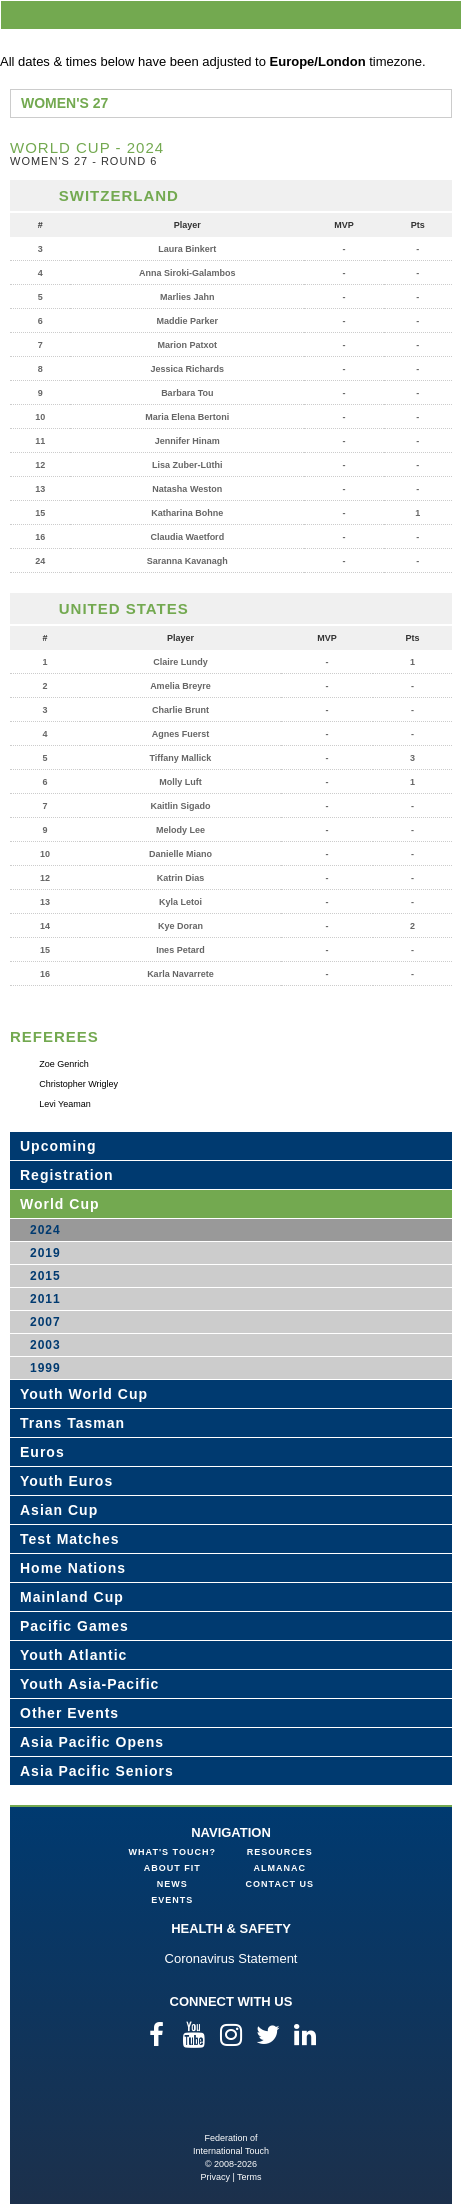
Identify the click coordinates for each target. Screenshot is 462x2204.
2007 (45, 1322)
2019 (45, 1253)
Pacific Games (74, 1626)
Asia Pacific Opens (92, 1742)
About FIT (172, 1868)
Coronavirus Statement (231, 1958)
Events (172, 1900)
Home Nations (73, 1568)
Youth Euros (66, 1481)
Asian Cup (59, 1510)
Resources (280, 1852)
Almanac (280, 1868)
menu (443, 14)
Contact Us (280, 1884)
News (172, 1884)
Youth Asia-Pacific (89, 1684)
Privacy (215, 2177)
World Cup (60, 1204)
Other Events (69, 1713)
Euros (42, 1452)
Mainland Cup (72, 1597)
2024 (45, 1230)
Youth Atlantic (73, 1655)
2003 (45, 1345)
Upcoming (58, 1146)
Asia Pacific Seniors (97, 1771)
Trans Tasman (72, 1423)
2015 (45, 1276)
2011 (45, 1299)
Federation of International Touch (231, 2099)
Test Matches (70, 1539)
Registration (67, 1175)
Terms (249, 2177)
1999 (45, 1368)
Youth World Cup (84, 1394)
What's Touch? (172, 1852)
